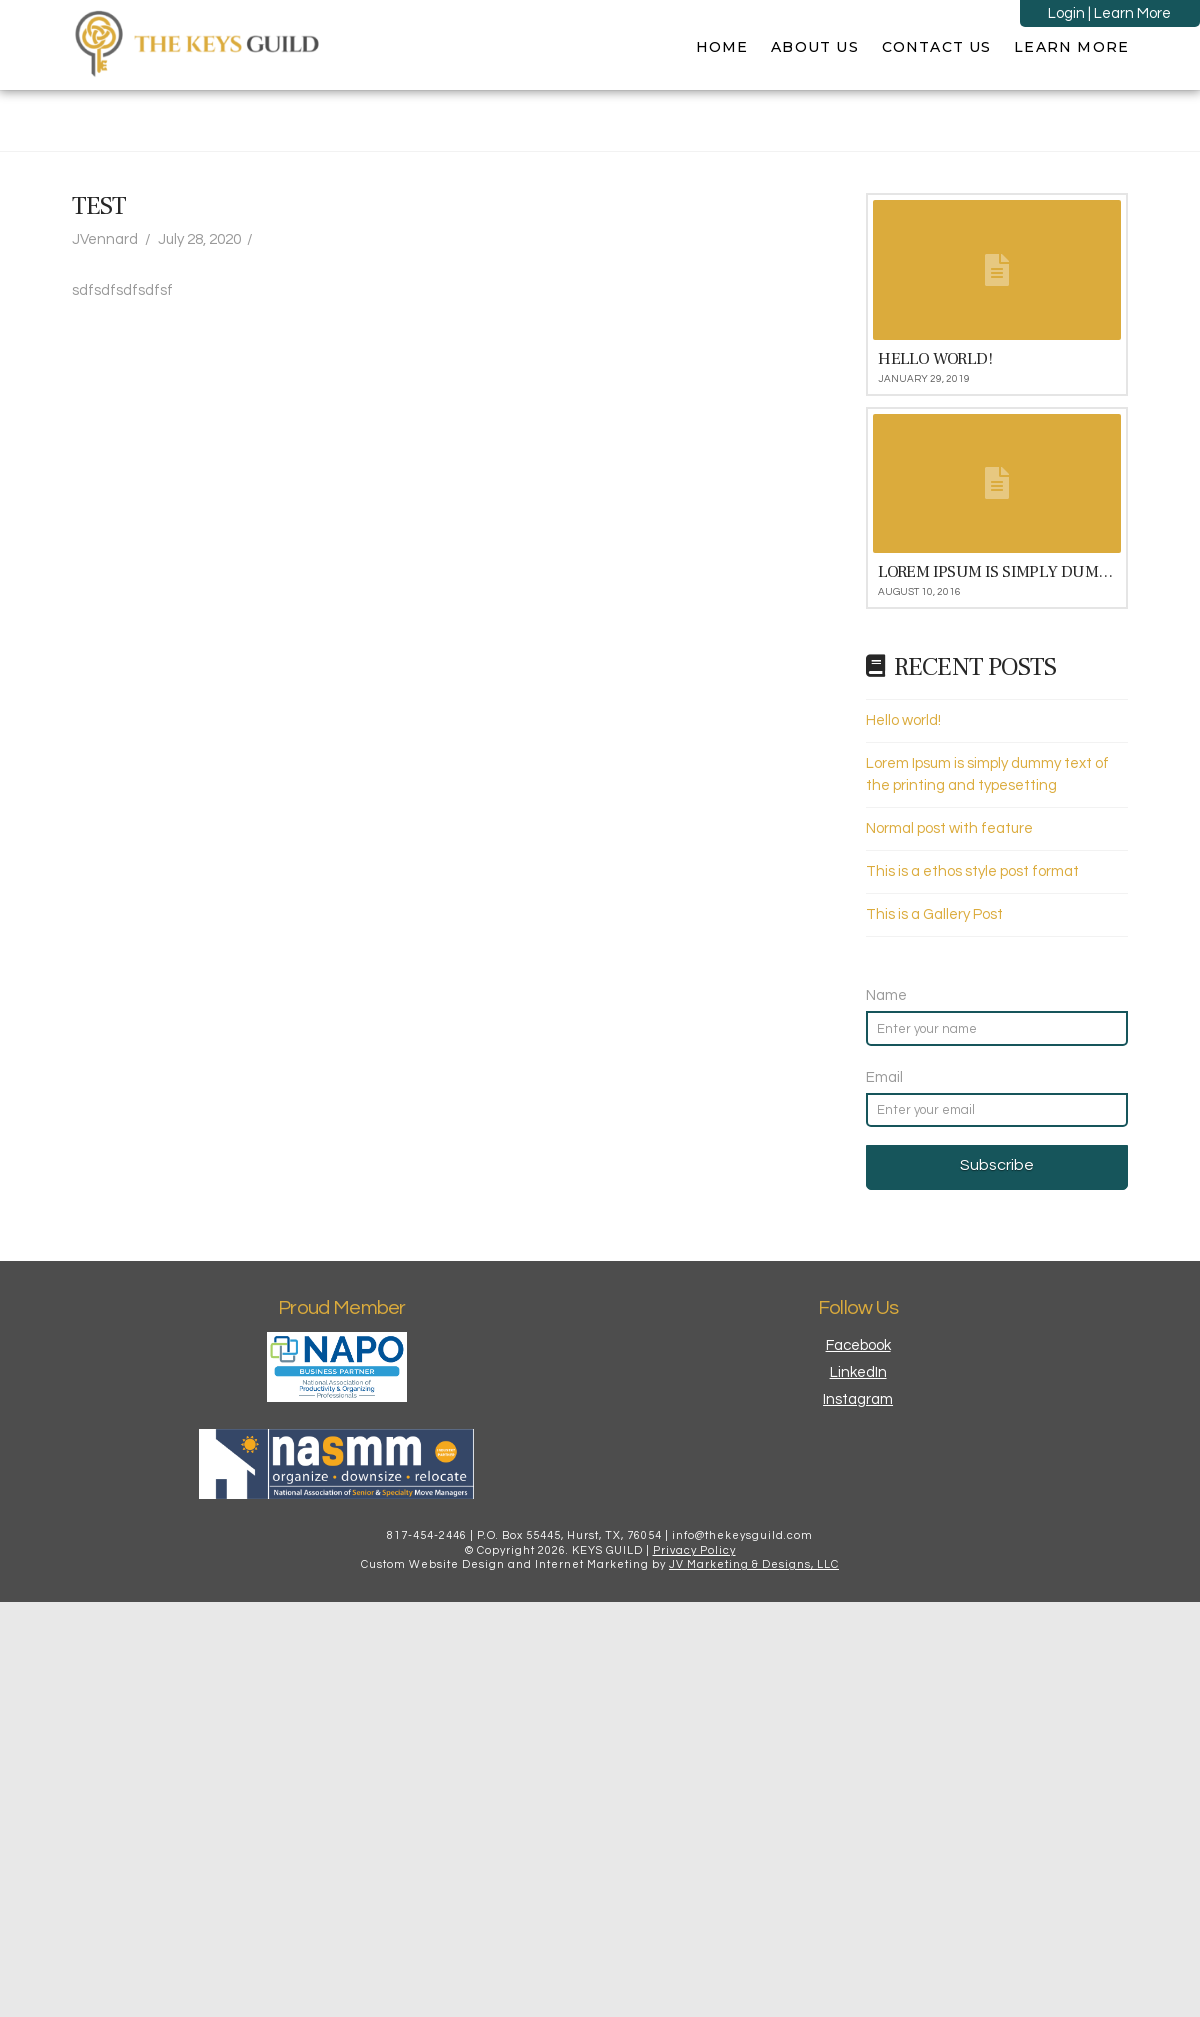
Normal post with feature (949, 828)
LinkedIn (858, 1372)
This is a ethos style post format (972, 871)
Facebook (858, 1345)
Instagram (858, 1399)
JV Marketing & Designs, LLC (754, 1564)
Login (1066, 13)
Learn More (1132, 13)
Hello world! (903, 720)
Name (886, 995)
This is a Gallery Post (934, 914)
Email (884, 1077)
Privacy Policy (694, 1550)
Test (99, 206)
